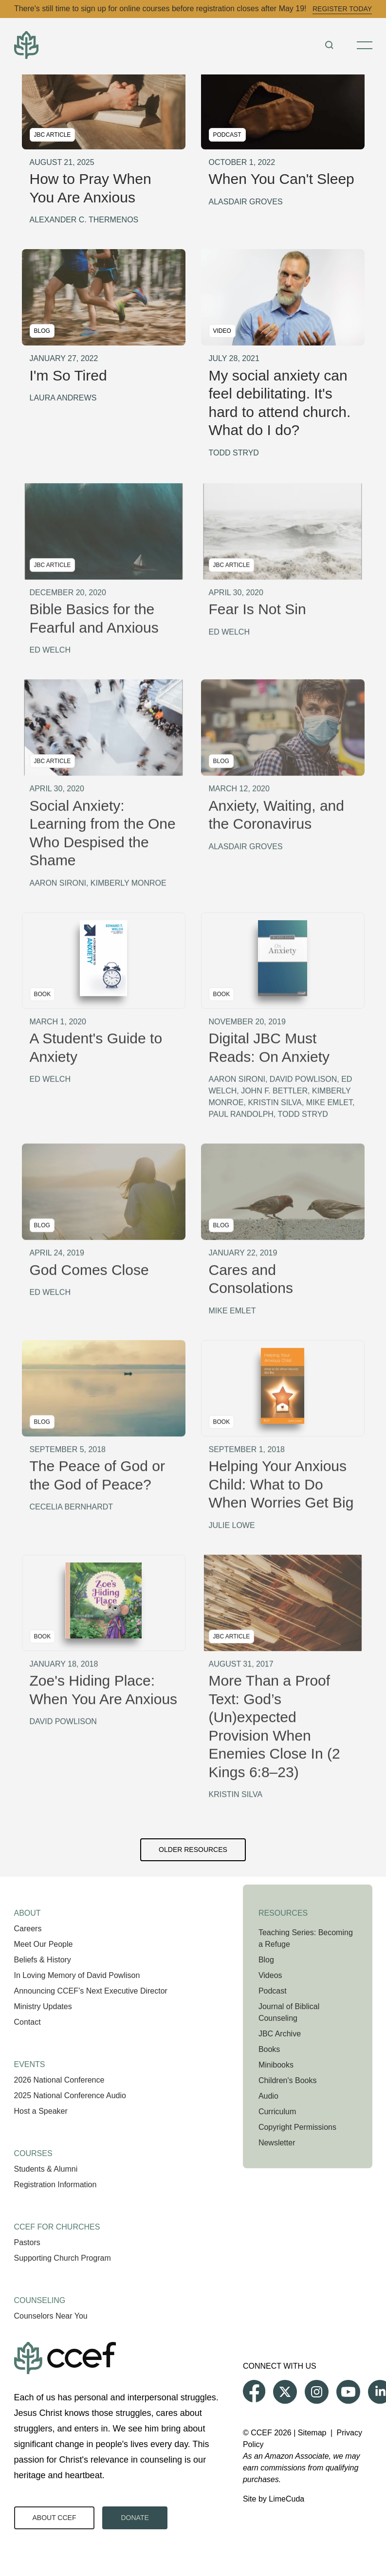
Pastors (27, 2242)
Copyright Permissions (297, 2127)
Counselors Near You (51, 2316)
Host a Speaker (41, 2111)
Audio (268, 2096)
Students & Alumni (46, 2169)
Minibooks (276, 2065)
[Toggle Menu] (364, 45)
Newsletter (276, 2143)
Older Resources (193, 1849)
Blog (266, 1960)
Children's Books (287, 2080)
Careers (28, 1928)
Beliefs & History (42, 1960)
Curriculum (277, 2111)
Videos (270, 1975)
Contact (27, 2022)
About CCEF (54, 2518)
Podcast (272, 1991)
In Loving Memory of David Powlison (77, 1975)
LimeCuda (286, 2499)
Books (269, 2049)
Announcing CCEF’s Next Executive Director (90, 1991)
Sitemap (312, 2433)
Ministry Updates (43, 2006)
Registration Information (55, 2184)
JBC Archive (279, 2034)
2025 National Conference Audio (70, 2095)
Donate (134, 2518)
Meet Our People (43, 1944)
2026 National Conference (59, 2080)
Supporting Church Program (62, 2258)
